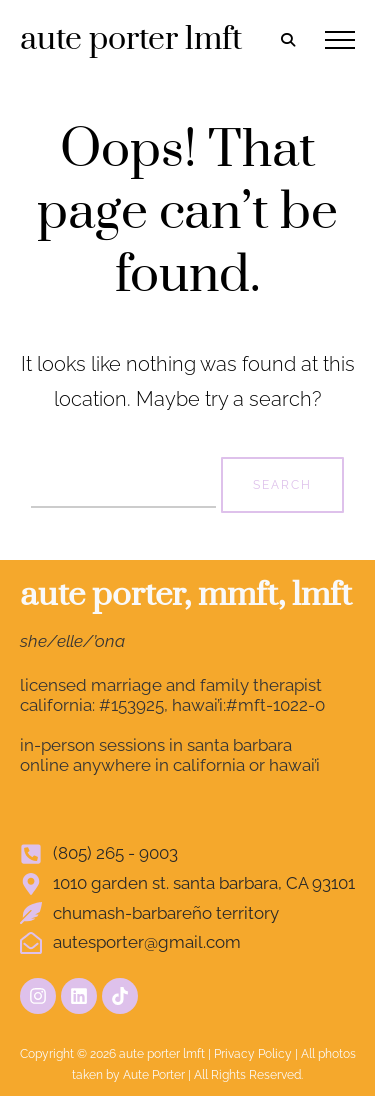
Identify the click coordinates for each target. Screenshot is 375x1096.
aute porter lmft (131, 39)
